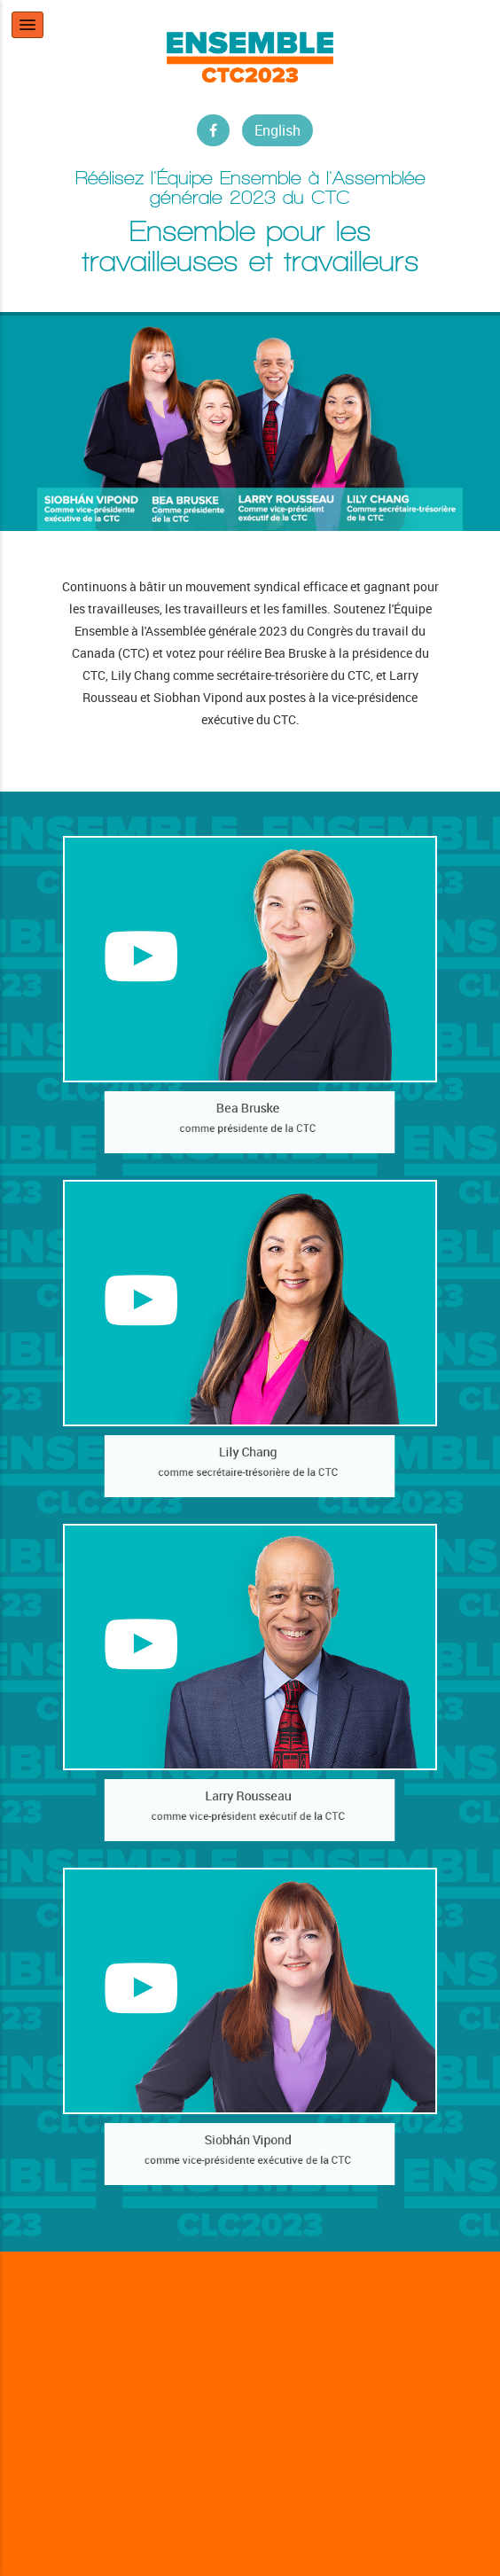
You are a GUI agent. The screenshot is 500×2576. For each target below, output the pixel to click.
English (277, 130)
